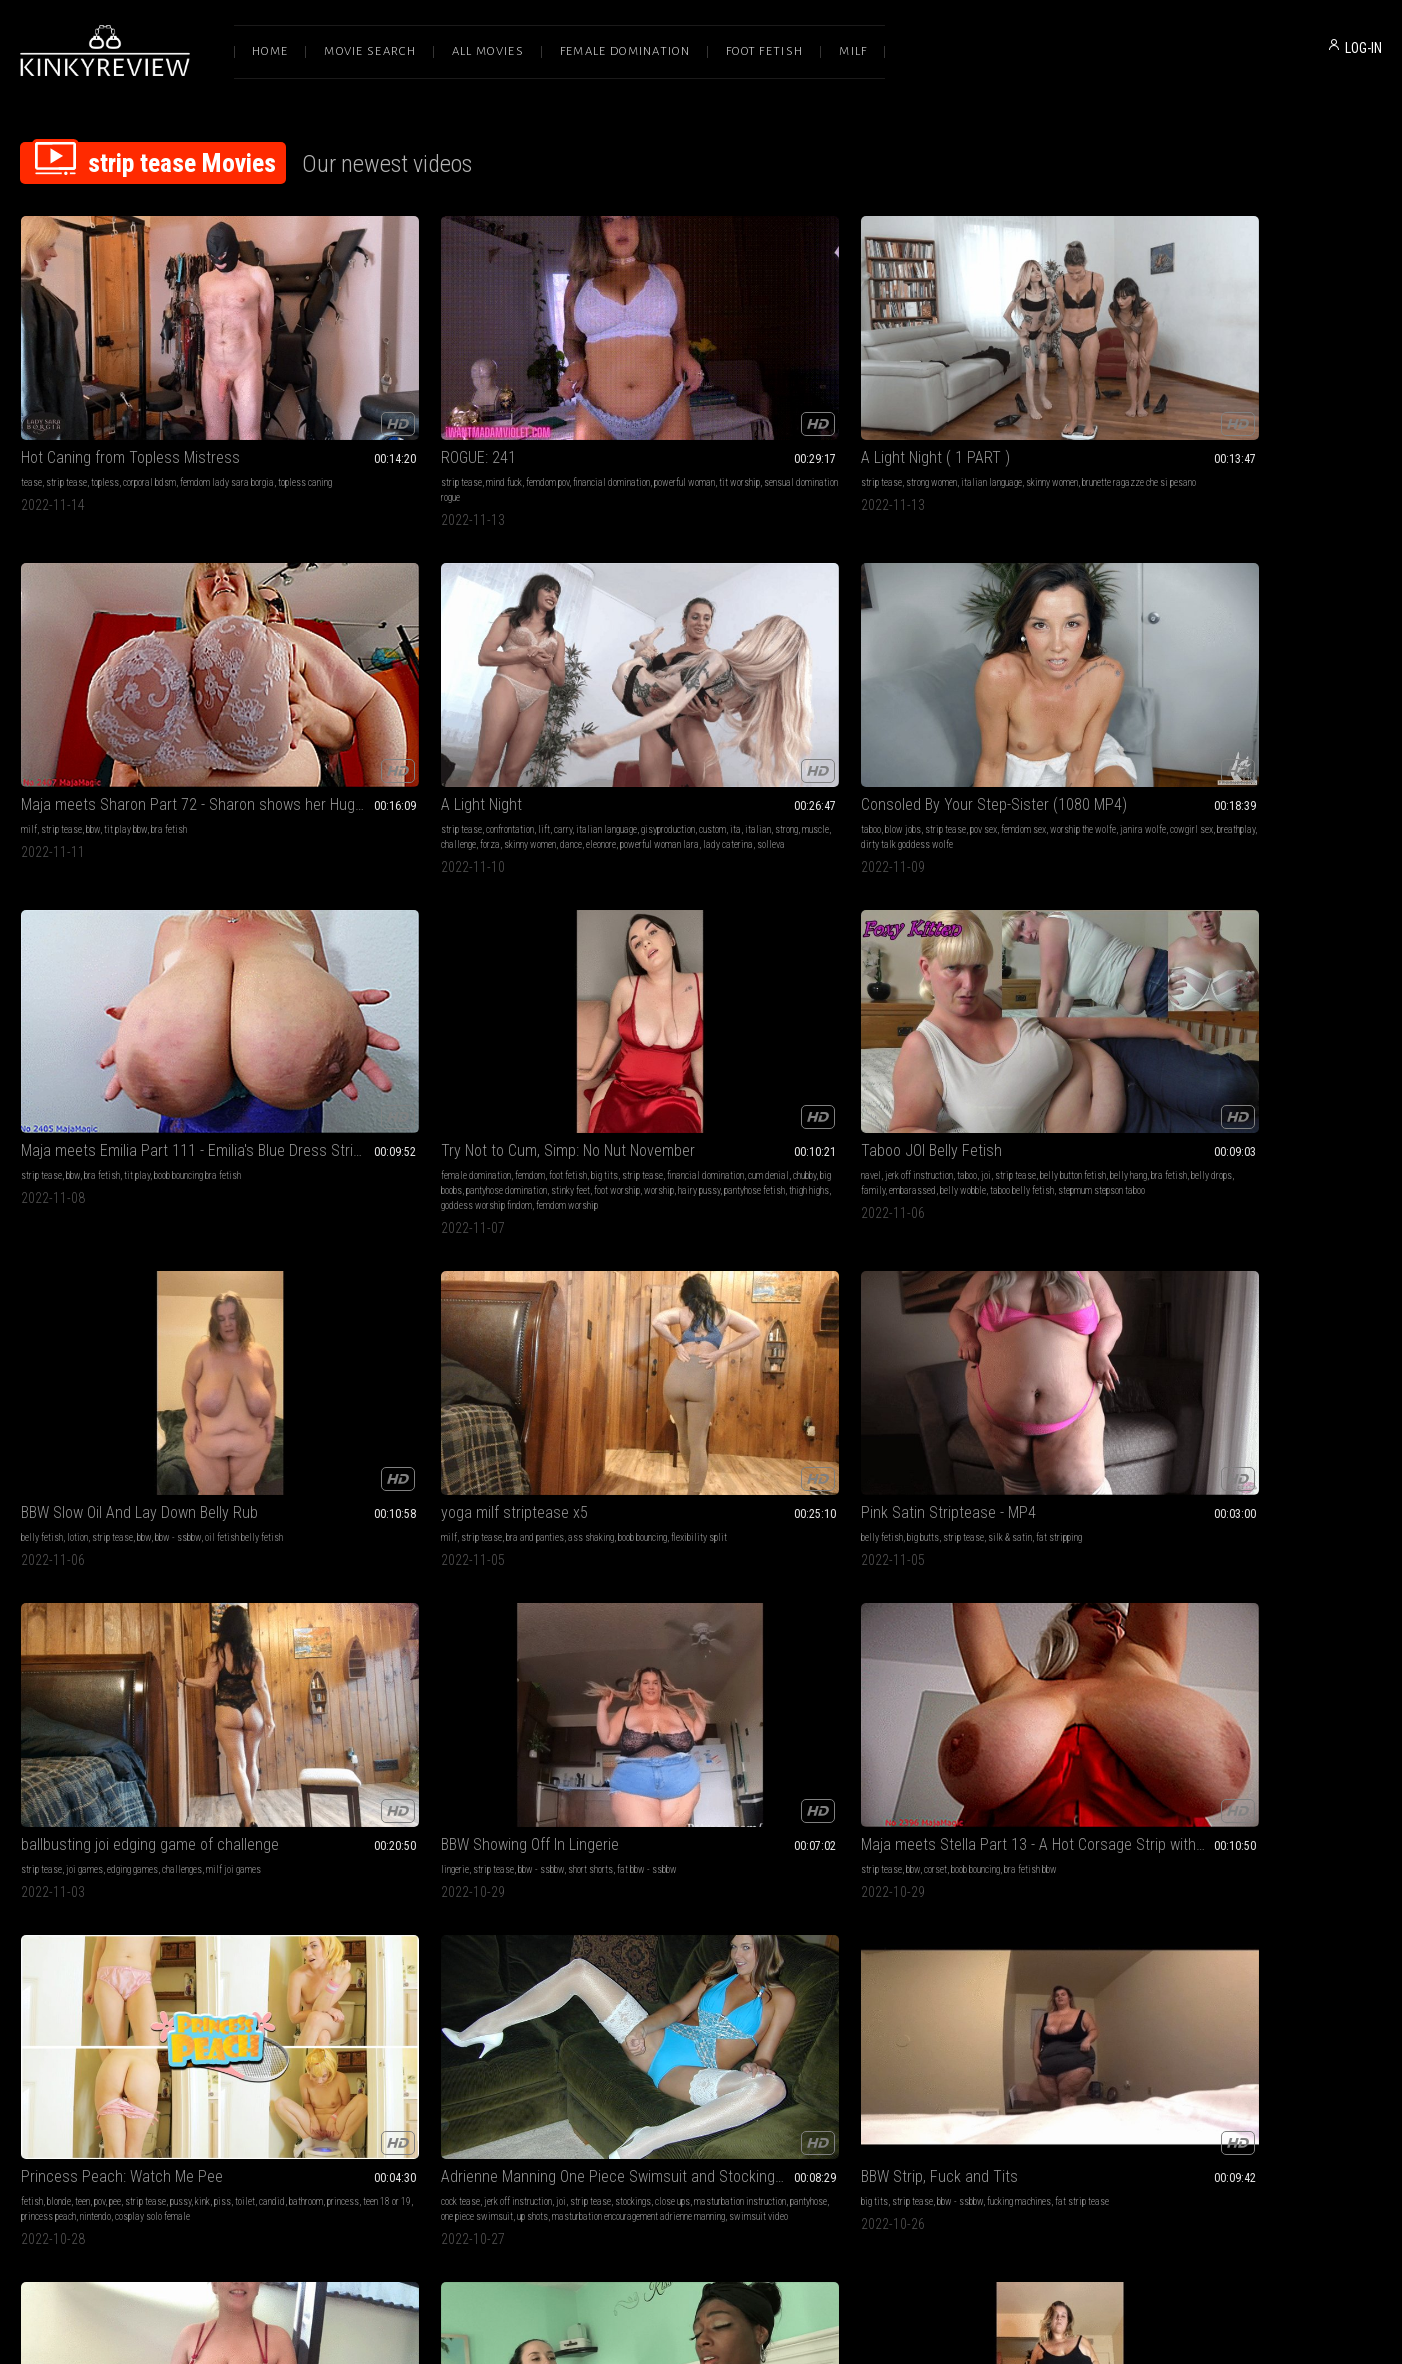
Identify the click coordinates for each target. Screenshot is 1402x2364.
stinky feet (639, 727)
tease (31, 401)
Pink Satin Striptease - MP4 (384, 983)
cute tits (1292, 1867)
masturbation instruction (343, 1289)
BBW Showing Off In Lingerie (939, 983)
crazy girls (780, 1867)
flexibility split (49, 1023)
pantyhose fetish (604, 742)
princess (105, 1289)
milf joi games (786, 1008)
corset (1201, 1008)
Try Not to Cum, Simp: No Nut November (701, 672)
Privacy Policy (774, 2154)
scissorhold (942, 1852)
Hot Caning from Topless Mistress (130, 376)
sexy (1086, 1274)
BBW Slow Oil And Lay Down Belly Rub (1245, 672)
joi (975, 697)
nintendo (251, 1289)
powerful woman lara (1282, 431)
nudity (424, 1555)
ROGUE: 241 (334, 376)
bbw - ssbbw (1284, 697)
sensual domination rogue (420, 416)
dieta (641, 1897)
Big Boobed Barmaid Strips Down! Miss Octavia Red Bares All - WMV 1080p (424, 1530)
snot (1213, 1274)
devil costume (1209, 1897)
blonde (59, 1274)
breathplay (162, 712)
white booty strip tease (778, 1555)
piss (222, 1274)
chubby (711, 712)
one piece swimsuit (470, 1289)
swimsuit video (503, 1304)
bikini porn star (324, 1882)
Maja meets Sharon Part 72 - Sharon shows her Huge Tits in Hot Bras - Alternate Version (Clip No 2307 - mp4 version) (977, 376)
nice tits (1004, 1555)
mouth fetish (651, 1852)
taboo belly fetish (882, 727)
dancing (444, 1852)
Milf (853, 51)
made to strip (1197, 1852)
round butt (1322, 1897)
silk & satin (446, 1008)
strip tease (66, 401)
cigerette (724, 1882)
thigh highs (659, 742)
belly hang (868, 712)
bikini (621, 1867)
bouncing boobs (980, 1289)
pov (99, 1274)
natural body (872, 1867)
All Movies (488, 51)
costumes (391, 1555)
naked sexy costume (380, 1585)
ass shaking (171, 1008)
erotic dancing (506, 1867)
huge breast (735, 1867)
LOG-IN (1363, 48)
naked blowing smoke (694, 1897)
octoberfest (431, 1600)
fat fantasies (1306, 1555)
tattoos (378, 1570)
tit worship (348, 416)
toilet (245, 1274)
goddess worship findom (728, 742)
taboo (31, 697)
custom (1198, 416)
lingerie (864, 1008)
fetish (32, 1274)
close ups (528, 1274)
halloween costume (503, 1570)
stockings (489, 1274)
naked (1013, 1274)
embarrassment (1053, 1555)
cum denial (675, 712)
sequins (1271, 1882)
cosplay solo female (58, 1304)
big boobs (744, 712)
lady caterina (1351, 431)
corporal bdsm (149, 401)
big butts (359, 1008)
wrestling (987, 1852)
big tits (737, 697)
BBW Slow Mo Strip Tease (655, 1530)
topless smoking (604, 1882)
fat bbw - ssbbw (1056, 1008)
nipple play (933, 1274)
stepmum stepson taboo (961, 727)
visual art (374, 1882)
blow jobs (63, 697)
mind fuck (360, 401)
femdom (663, 697)
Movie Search (370, 51)
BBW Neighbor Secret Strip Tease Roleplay (1254, 1530)
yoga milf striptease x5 (94, 983)
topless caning (75, 416)
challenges (735, 1008)
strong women (644, 401)
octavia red (318, 1585)
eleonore (1224, 431)
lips (643, 1867)
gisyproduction (1154, 416)
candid (34, 1289)
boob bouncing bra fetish (473, 697)
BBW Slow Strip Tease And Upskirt (130, 1530)
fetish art (480, 1852)
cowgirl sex (117, 712)
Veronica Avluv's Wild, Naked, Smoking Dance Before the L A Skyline (424, 1827)
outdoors (67, 1852)
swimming (184, 1852)
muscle (1301, 416)
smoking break (600, 1897)
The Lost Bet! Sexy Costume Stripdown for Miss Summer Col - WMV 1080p (1254, 1827)
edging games (685, 1008)
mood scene (387, 1867)
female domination (609, 697)
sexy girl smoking (671, 1882)
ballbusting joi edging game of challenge (701, 983)
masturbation (46, 1555)
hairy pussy (768, 727)
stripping (455, 1555)
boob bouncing (222, 1008)
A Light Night (1167, 376)
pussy (180, 1274)
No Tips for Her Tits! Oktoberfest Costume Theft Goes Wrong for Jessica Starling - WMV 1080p (977, 1530)
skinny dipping (234, 1852)
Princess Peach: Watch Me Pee (122, 1249)
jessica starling (982, 1585)
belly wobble (1078, 712)
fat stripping (495, 1008)
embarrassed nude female (935, 1570)
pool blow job (117, 1867)
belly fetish (1148, 697)
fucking (34, 1852)
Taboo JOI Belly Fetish (920, 672)
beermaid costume (946, 1600)
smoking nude (769, 1882)
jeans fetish (596, 1555)
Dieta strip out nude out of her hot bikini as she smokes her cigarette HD (701, 1827)
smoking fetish (682, 1867)
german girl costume (369, 1600)
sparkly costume (1269, 1897)
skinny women (765, 401)
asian (1231, 1867)
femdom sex (183, 697)
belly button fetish (1062, 697)
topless (105, 401)
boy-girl (146, 1852)
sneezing (1241, 1274)
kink (202, 1274)
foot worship (686, 727)
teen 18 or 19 (149, 1289)
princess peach (204, 1289)
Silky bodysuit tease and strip (945, 1249)
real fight (1063, 1852)
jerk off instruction (908, 697)
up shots (525, 1289)
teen (82, 1274)
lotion (1183, 697)
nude (896, 1289)
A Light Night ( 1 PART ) (648, 376)
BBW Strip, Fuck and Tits (652, 1249)
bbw (922, 401)
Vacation (49, 1827)
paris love (1280, 1274)
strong (1272, 416)
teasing (1060, 1274)
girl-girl (1186, 1274)
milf (858, 401)
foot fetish (701, 697)
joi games (637, 1008)
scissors (1026, 1852)
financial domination (467, 401)
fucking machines (732, 1274)
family (988, 712)
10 (879, 2030)
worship (728, 727)
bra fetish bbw (1296, 1008)
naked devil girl (1319, 1882)
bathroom (68, 1289)
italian (1244, 416)
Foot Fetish (764, 51)
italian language (704, 401)
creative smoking (444, 1867)
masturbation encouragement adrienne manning (383, 1304)
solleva (1141, 446)
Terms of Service (639, 2154)
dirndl (452, 1570)
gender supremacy (931, 1867)
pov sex (143, 697)
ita (1221, 416)
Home (270, 51)
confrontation (1196, 401)
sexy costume (1227, 1882)
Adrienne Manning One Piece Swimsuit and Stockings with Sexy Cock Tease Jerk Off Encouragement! (424, 1249)
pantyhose (411, 1289)
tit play (413, 697)
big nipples (929, 1289)
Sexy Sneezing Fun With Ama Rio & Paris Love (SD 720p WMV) (1254, 1249)
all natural (890, 1274)
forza (1368, 416)
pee (115, 1274)
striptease (894, 1304)
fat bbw (202, 1555)
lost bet (1326, 1867)
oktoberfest (416, 1570)
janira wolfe (69, 712)
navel (860, 697)
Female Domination (625, 51)
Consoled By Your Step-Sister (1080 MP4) (148, 672)
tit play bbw (954, 401)
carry (1249, 401)
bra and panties (115, 1008)
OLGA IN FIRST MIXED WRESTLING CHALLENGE (977, 1827)
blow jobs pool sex (55, 1867)
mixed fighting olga (1003, 1867)
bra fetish (998, 401)
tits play (933, 1304)
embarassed (1027, 712)
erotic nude (1008, 1570)
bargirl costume (450, 1585)
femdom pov (403, 401)
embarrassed (1057, 1570)
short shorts (999, 1008)
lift (1230, 401)
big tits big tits (981, 1304)
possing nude (762, 1897)
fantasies (1190, 1555)
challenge (1336, 416)
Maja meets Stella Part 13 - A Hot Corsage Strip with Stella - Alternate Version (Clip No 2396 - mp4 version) (1254, 983)
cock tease (316, 1274)
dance (1194, 431)
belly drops (951, 712)
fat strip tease (795, 1274)
